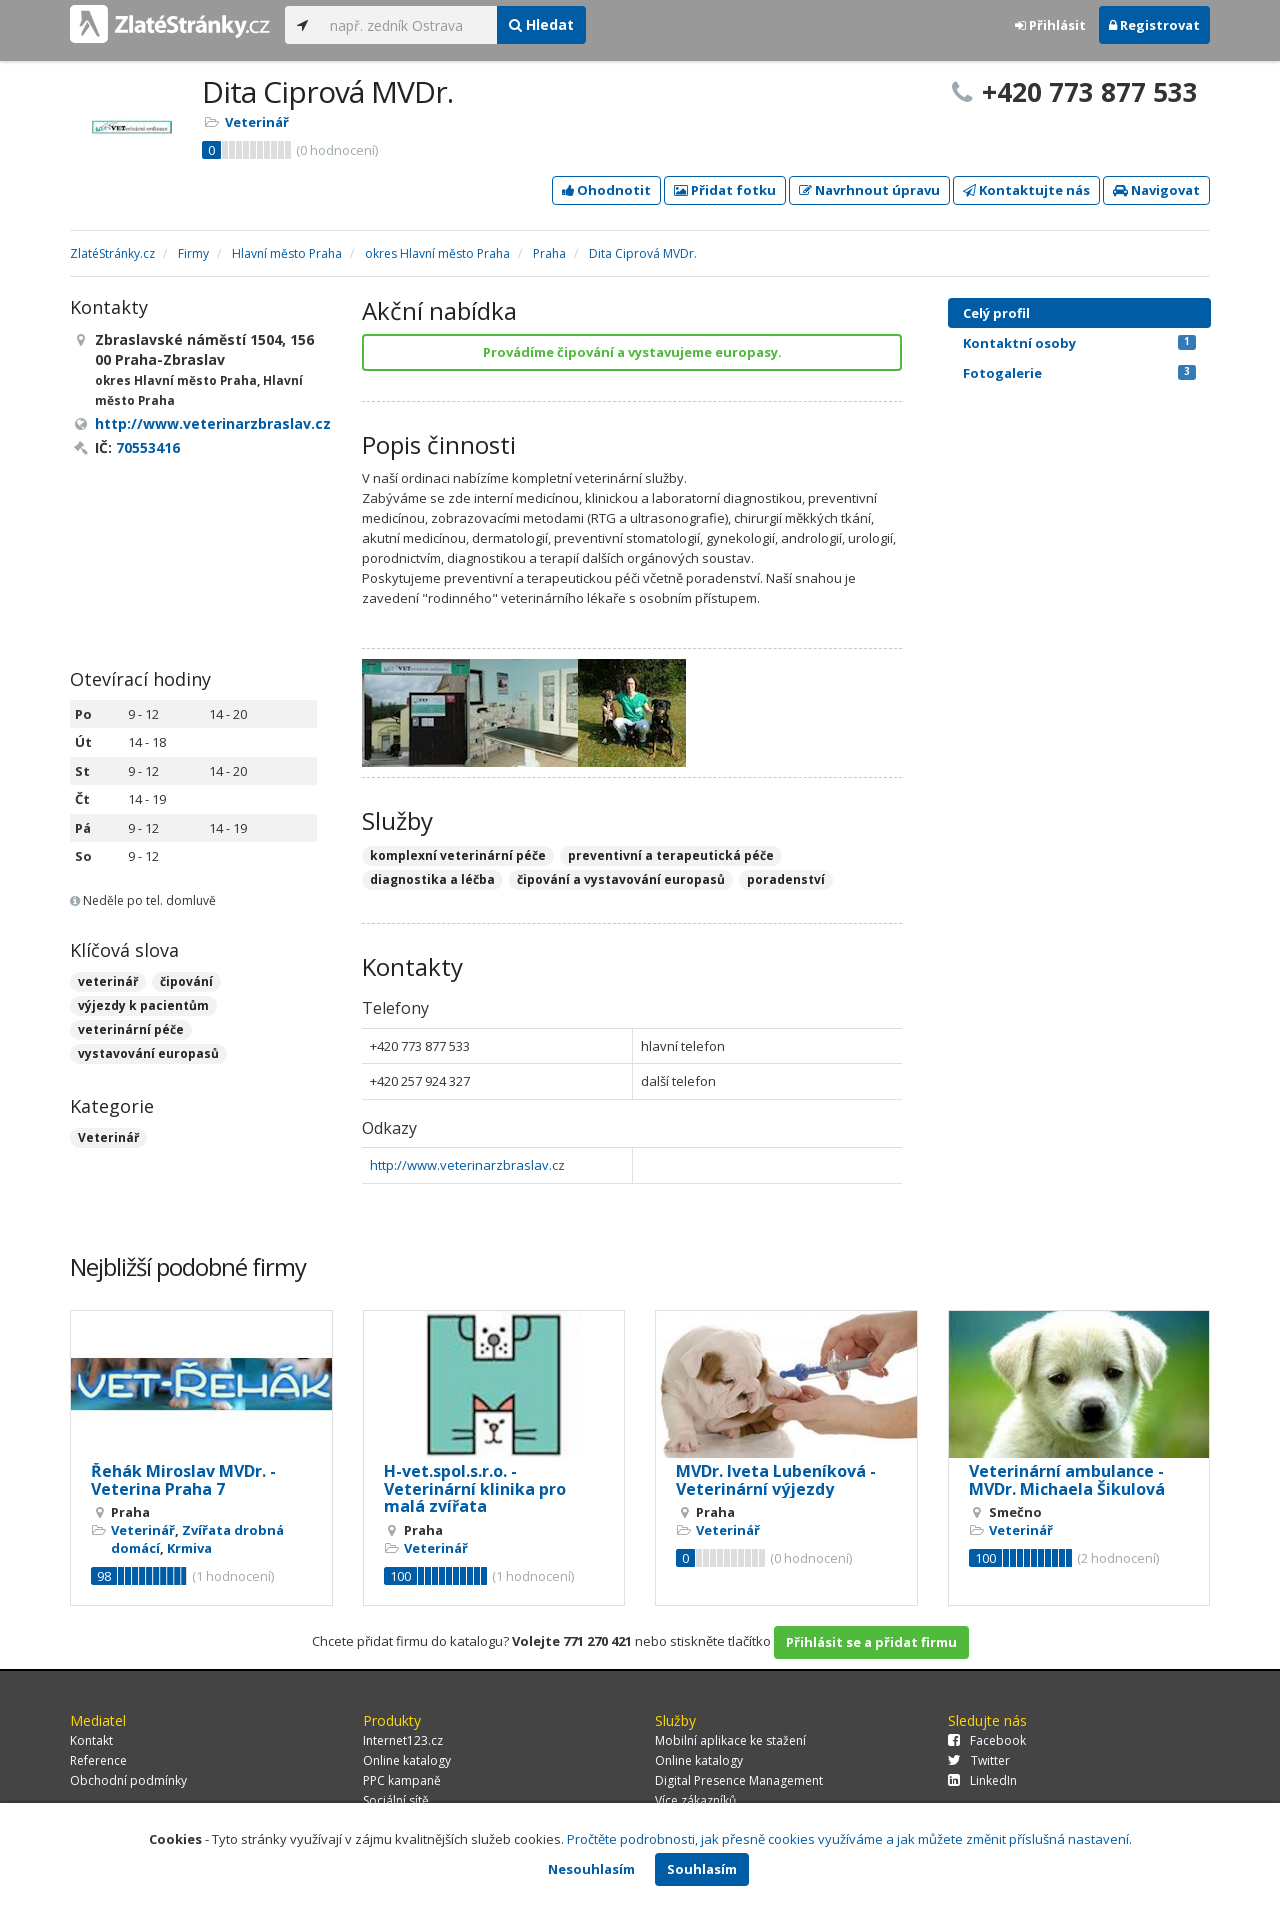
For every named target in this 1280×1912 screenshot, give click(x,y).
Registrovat (1154, 25)
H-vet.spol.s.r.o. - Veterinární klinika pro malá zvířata (475, 1488)
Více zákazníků (695, 1800)
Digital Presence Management (739, 1780)
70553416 (148, 447)
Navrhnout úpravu (869, 190)
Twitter (979, 1760)
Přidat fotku (725, 190)
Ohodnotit (606, 190)
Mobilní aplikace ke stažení (730, 1740)
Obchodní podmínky (128, 1780)
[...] (408, 25)
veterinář (108, 981)
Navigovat (1156, 190)
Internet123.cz (403, 1740)
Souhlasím (702, 1869)
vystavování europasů (148, 1053)
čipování (186, 981)
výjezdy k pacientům (143, 1005)
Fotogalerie (1079, 373)
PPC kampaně (402, 1780)
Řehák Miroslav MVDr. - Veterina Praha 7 (183, 1480)
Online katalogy (407, 1760)
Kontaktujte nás (1026, 190)
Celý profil (996, 313)
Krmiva (189, 1548)
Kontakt (91, 1740)
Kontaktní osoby (1079, 343)
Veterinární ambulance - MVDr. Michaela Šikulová (1067, 1480)
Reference (98, 1760)
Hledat (541, 24)
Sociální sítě (396, 1800)
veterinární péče (131, 1029)
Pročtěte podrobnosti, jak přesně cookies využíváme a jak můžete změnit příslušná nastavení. (849, 1839)
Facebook (987, 1740)
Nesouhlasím (591, 1869)
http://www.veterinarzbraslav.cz (467, 1165)
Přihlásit (1050, 25)
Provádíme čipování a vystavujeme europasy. (632, 352)
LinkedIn (982, 1780)
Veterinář (257, 122)
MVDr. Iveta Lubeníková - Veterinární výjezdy (776, 1480)
